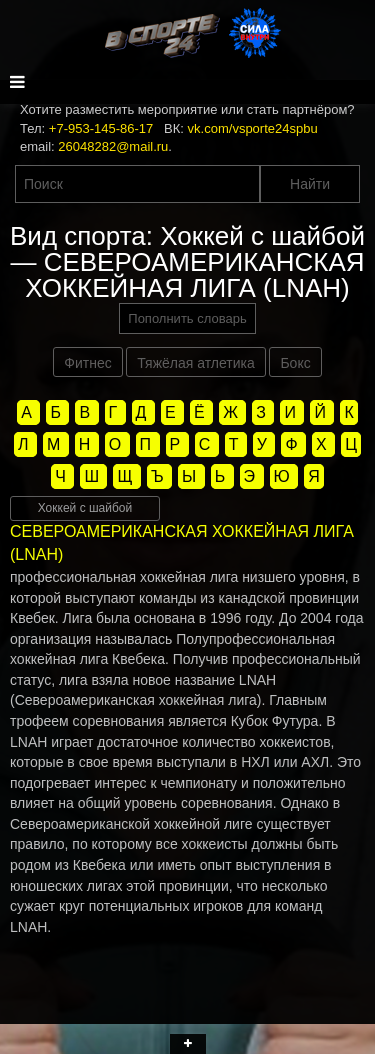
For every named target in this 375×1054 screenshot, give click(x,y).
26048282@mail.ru (113, 146)
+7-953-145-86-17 (101, 128)
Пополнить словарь (187, 318)
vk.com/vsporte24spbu (253, 128)
